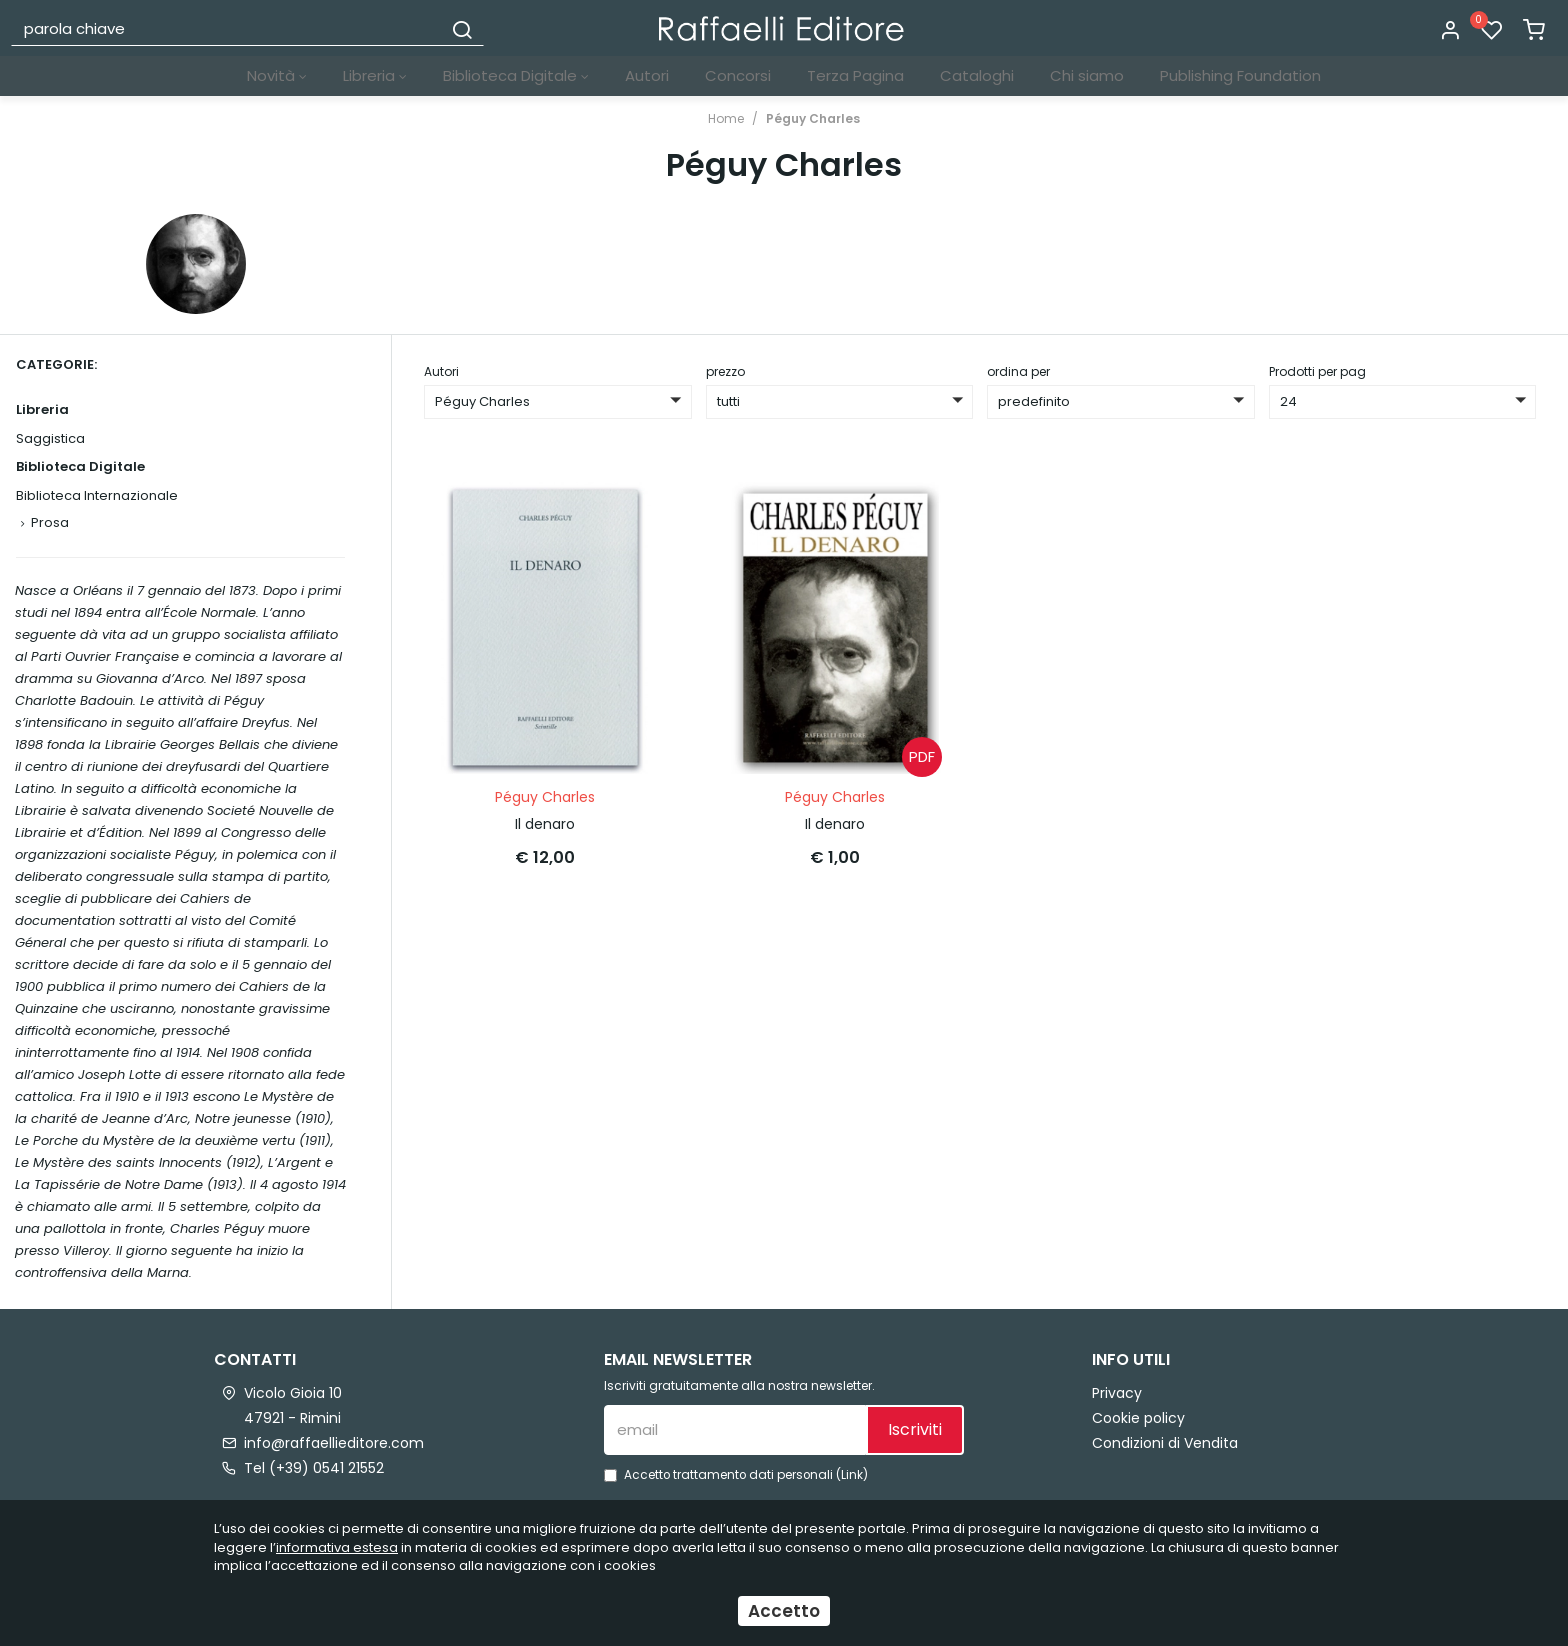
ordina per (1018, 371)
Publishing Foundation (1240, 75)
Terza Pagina (855, 75)
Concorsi (738, 75)
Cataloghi (977, 75)
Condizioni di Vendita (1165, 1443)
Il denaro (545, 824)
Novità (277, 75)
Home (726, 118)
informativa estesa (337, 1547)
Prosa (50, 522)
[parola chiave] (227, 28)
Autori (647, 75)
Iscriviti (915, 1429)
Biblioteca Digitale (516, 75)
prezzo (725, 371)
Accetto (784, 1611)
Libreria (375, 75)
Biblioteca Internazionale (97, 495)
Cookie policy (1138, 1418)
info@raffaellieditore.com (334, 1443)
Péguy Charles (813, 118)
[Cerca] (462, 28)
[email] (735, 1430)
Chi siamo (1087, 75)
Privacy (1117, 1393)
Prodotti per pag (1317, 371)
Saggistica (50, 438)
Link (852, 1475)
